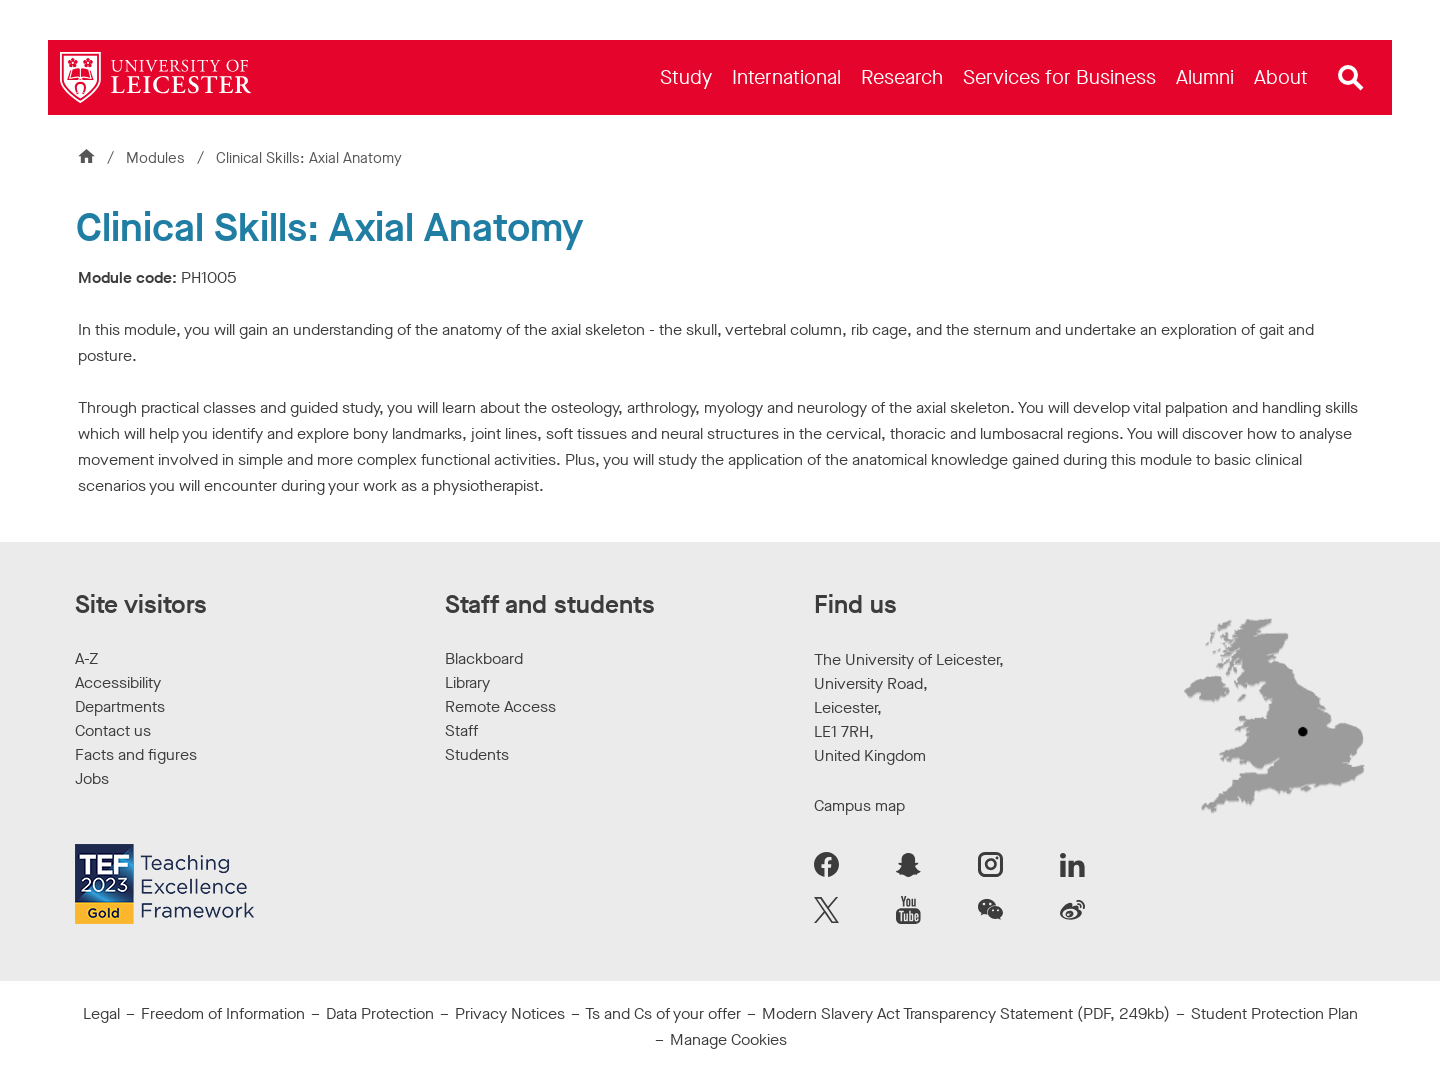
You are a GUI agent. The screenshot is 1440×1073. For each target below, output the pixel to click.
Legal (101, 1013)
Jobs (92, 778)
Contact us (113, 730)
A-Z (86, 658)
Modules (157, 158)
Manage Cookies (728, 1039)
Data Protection (380, 1013)
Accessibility (118, 682)
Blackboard (484, 658)
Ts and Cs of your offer (663, 1013)
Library (467, 682)
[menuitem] (686, 77)
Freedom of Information (223, 1013)
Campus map (859, 805)
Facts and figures (136, 754)
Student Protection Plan (1274, 1013)
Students (477, 754)
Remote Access (500, 706)
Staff (461, 730)
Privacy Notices (510, 1013)
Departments (120, 706)
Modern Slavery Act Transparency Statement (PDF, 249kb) (966, 1013)
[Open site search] (1351, 78)
